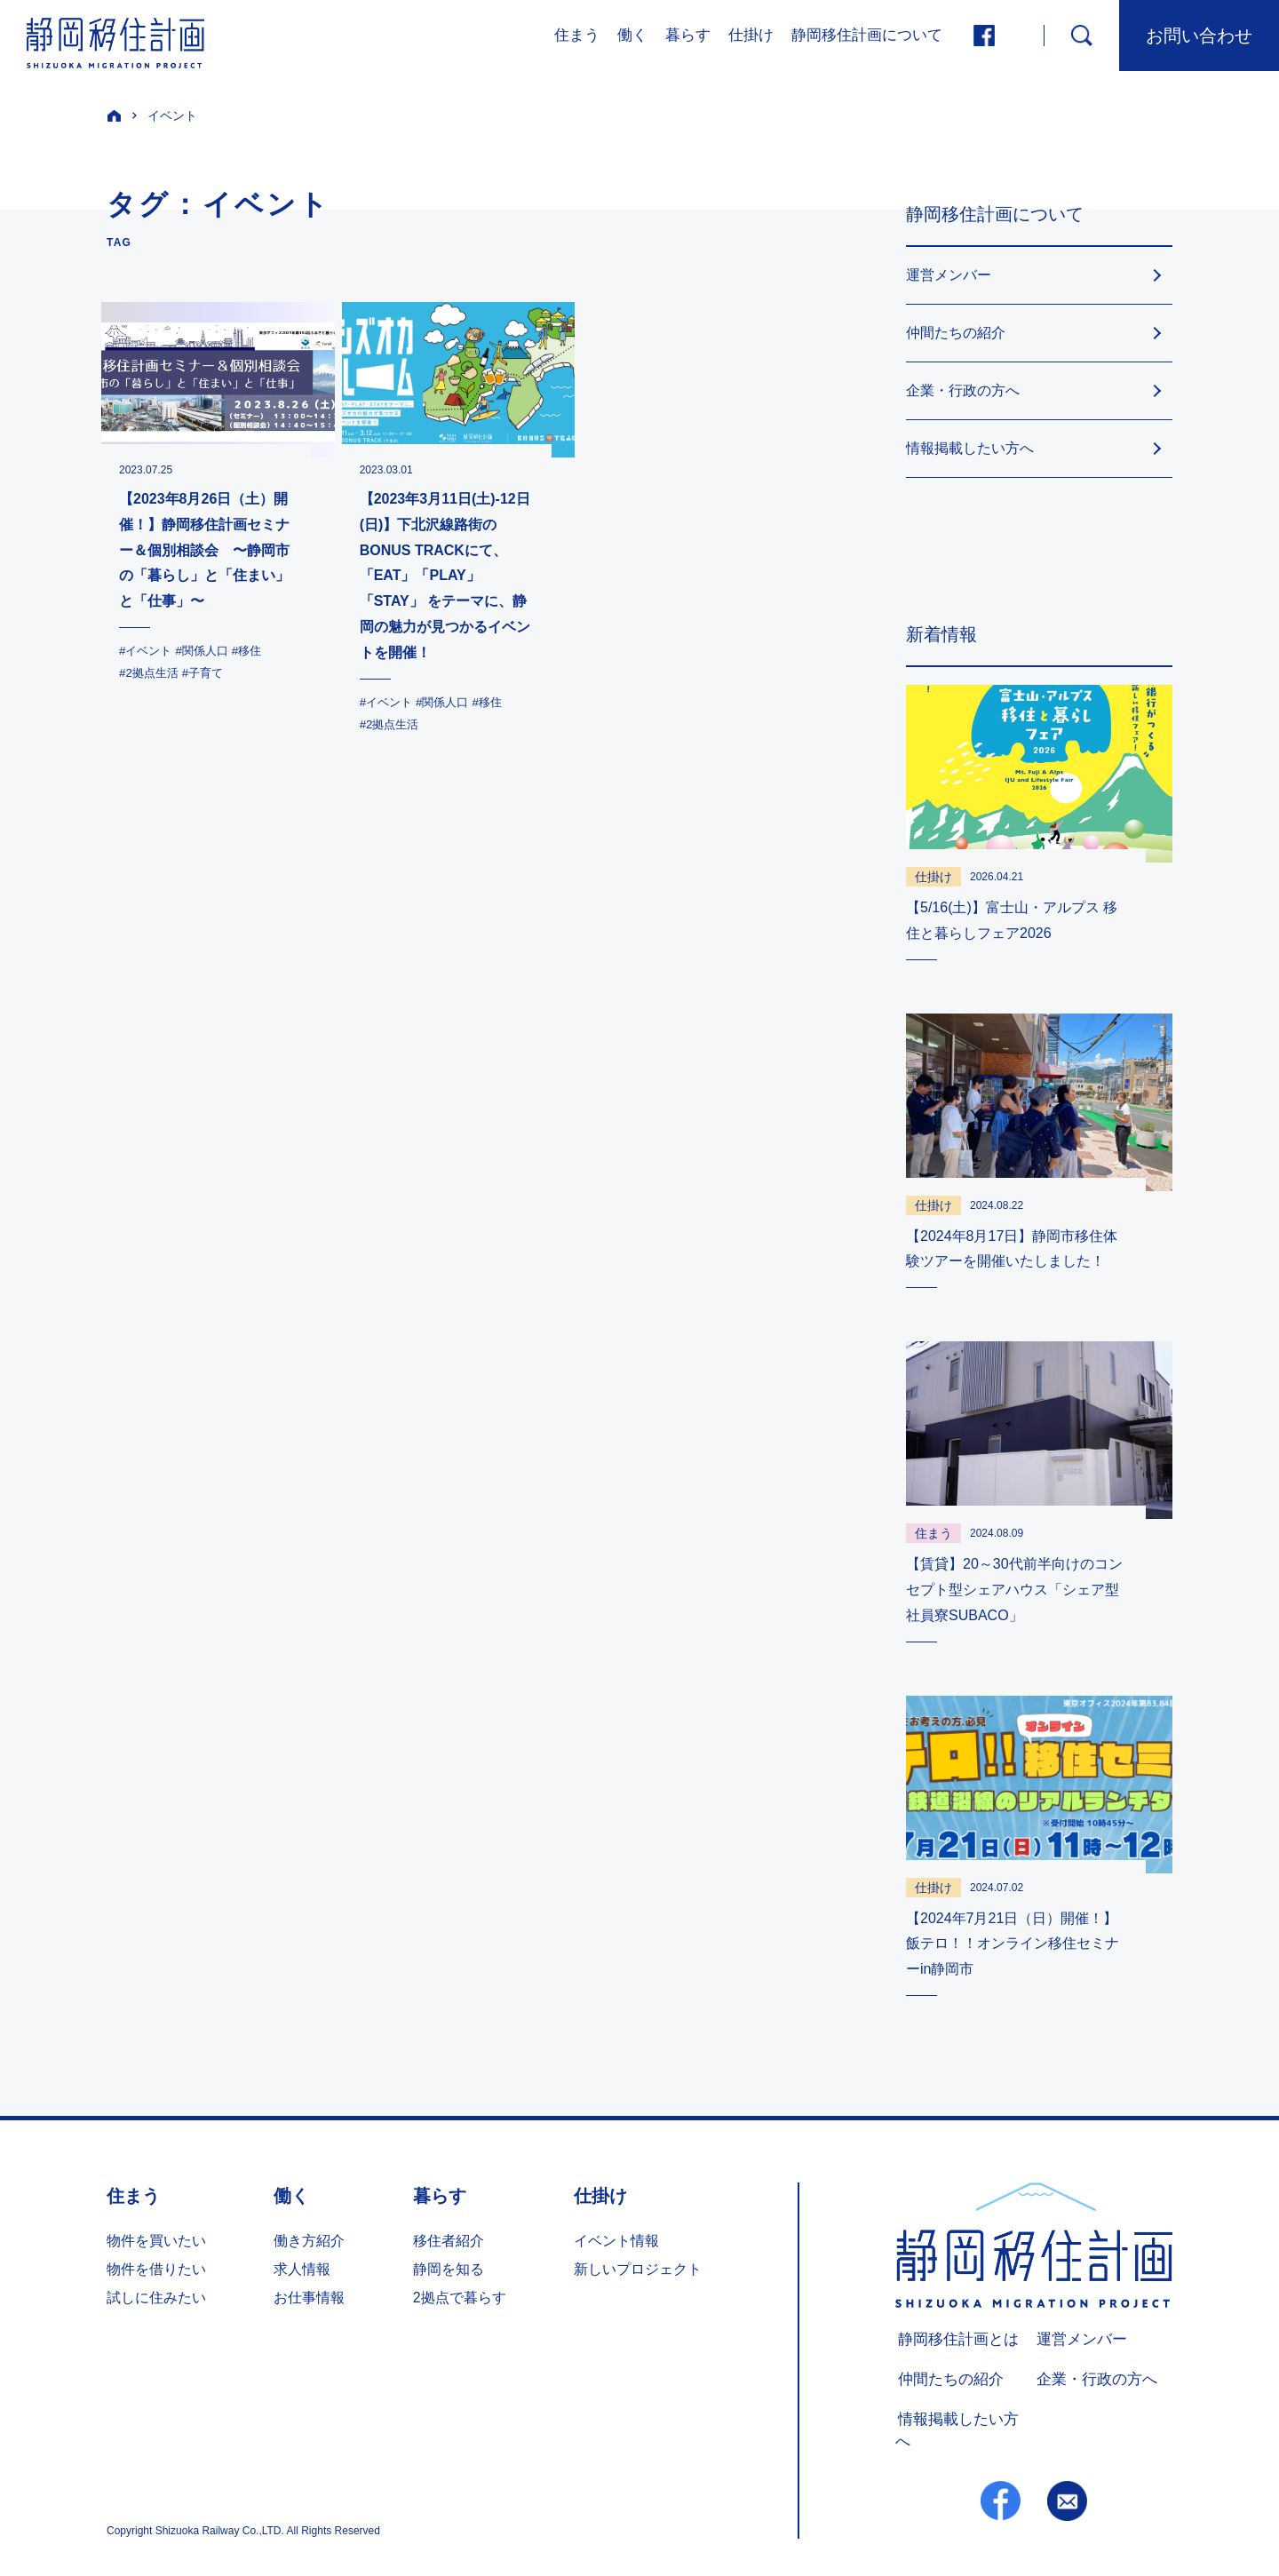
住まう (577, 35)
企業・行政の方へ (963, 390)
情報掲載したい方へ (970, 448)
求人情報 (302, 2269)
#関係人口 (207, 650)
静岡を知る (448, 2269)
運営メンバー (948, 274)
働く (632, 35)
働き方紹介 (309, 2240)
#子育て (209, 672)
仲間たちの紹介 (955, 332)
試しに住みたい (156, 2297)
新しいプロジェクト (638, 2269)
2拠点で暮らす (459, 2297)
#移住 (256, 650)
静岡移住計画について (866, 35)
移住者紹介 (448, 2240)
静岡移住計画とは (952, 2340)
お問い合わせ (1199, 35)
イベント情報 (616, 2240)
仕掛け (751, 35)
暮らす (688, 35)
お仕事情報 (309, 2297)
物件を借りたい (156, 2269)
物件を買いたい (156, 2240)
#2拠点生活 (151, 672)
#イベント (147, 650)
